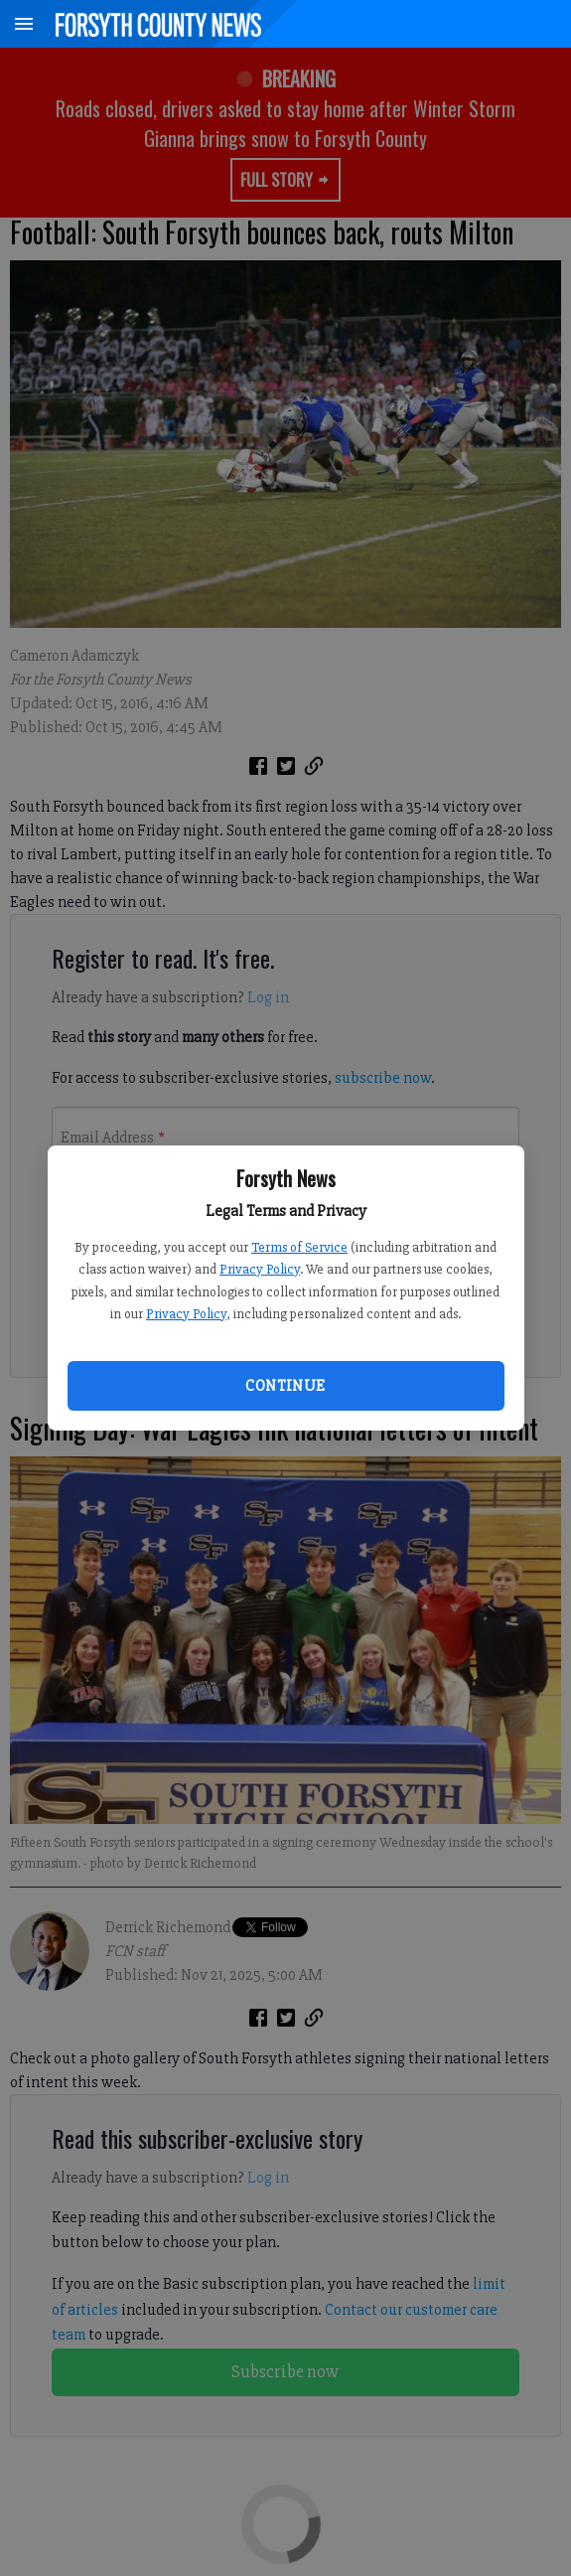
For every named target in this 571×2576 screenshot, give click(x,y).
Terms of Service (299, 1247)
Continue (285, 1386)
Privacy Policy (259, 1269)
